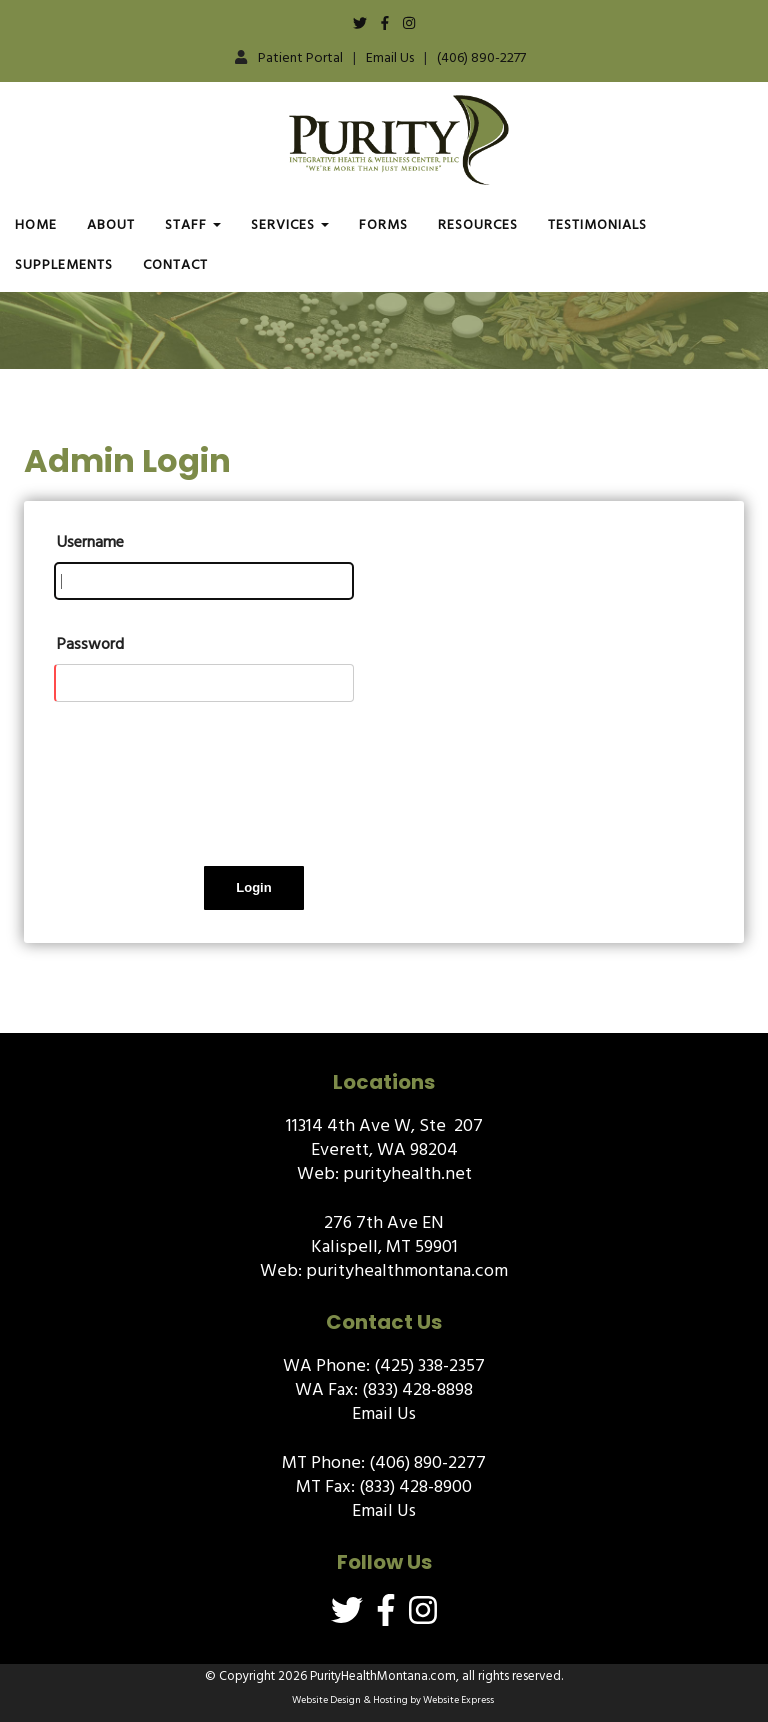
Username (90, 542)
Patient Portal (300, 57)
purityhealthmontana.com (407, 1270)
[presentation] (206, 799)
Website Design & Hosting (350, 1700)
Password (90, 644)
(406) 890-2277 (481, 57)
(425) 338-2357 (429, 1365)
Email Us (390, 57)
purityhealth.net (407, 1173)
